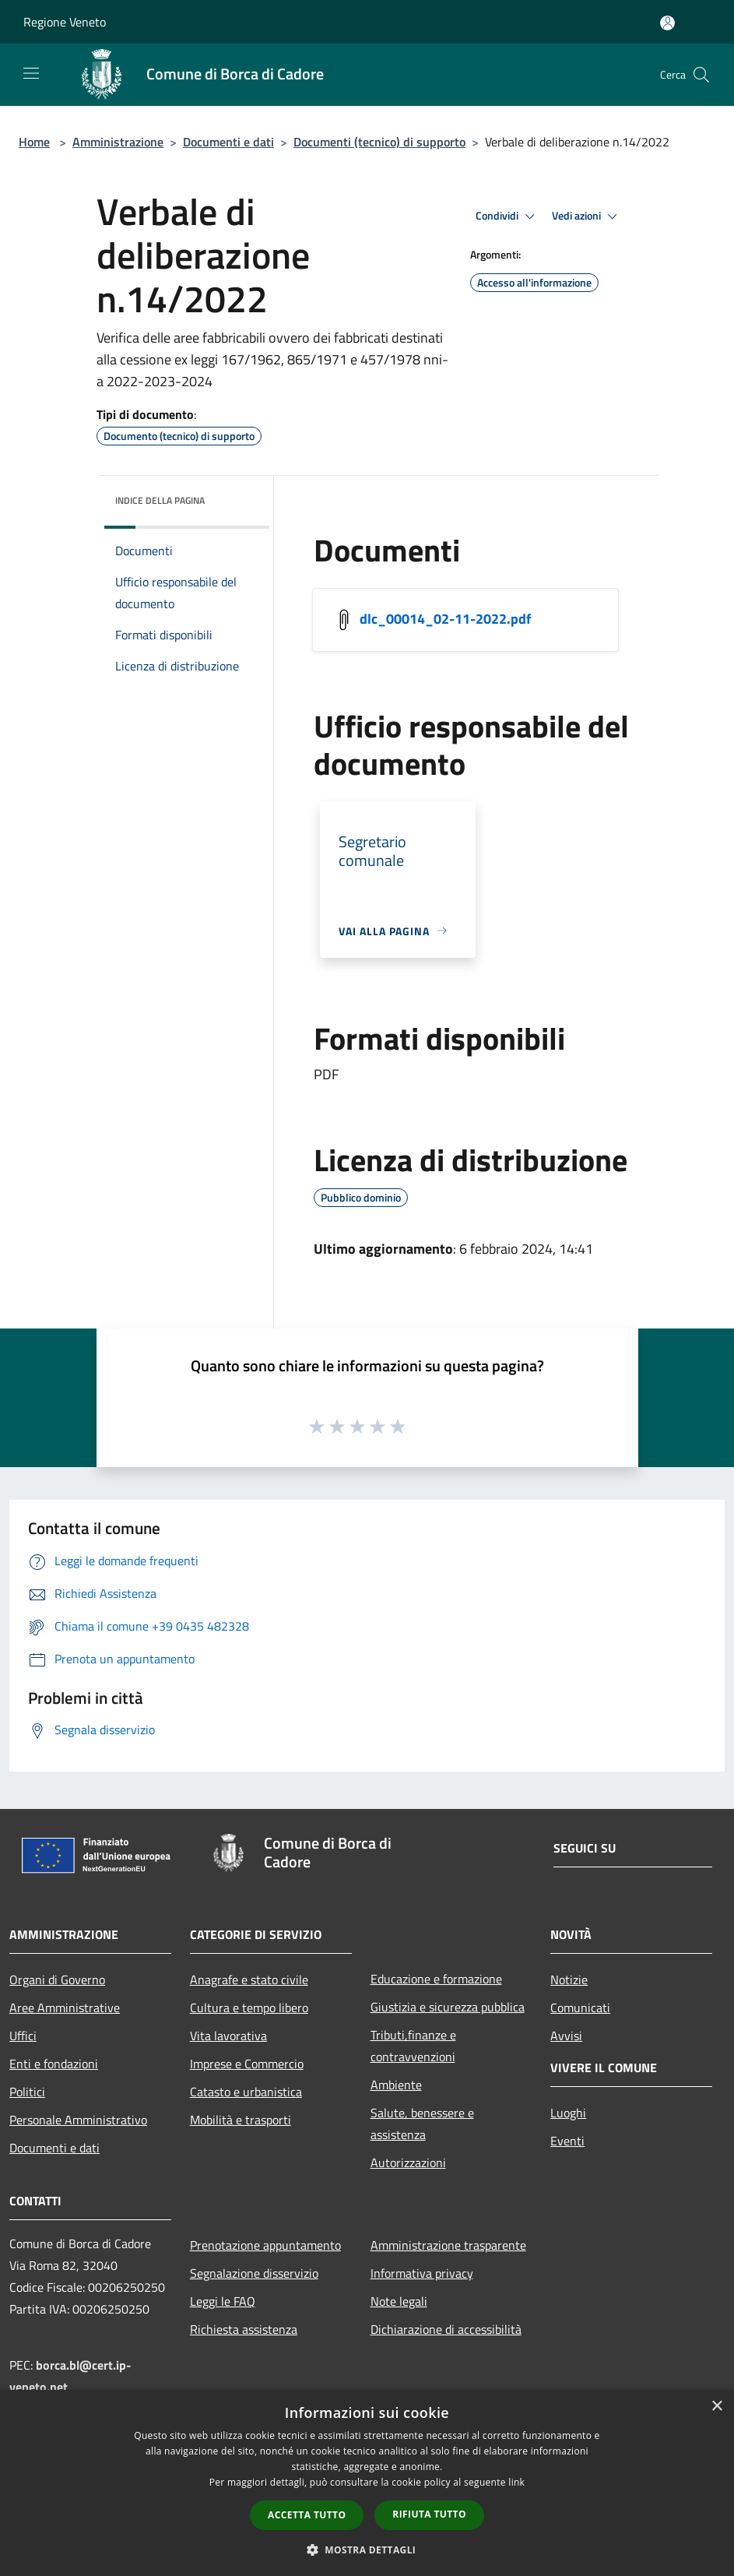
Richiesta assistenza (243, 2329)
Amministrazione (117, 141)
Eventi (567, 2140)
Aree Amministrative (64, 2007)
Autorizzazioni (408, 2162)
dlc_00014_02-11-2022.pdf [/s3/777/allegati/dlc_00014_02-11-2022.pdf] (445, 617)
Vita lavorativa (228, 2035)
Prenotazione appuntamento (265, 2245)
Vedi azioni (587, 216)
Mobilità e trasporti (240, 2119)
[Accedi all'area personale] (667, 23)
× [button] (716, 2406)
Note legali (399, 2301)
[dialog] (367, 2483)
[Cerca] (701, 74)
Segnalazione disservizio (254, 2273)
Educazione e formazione (436, 1978)
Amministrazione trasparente (448, 2245)
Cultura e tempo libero (249, 2007)
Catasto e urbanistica (246, 2091)
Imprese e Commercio (247, 2063)
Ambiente (396, 2084)
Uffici (23, 2035)
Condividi (507, 216)
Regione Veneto (64, 21)
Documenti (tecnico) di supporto (379, 141)
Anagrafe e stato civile (249, 1979)
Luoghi (568, 2112)
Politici (27, 2091)
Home (34, 141)
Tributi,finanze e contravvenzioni (413, 2045)
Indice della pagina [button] (160, 500)
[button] (367, 2549)
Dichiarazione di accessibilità (446, 2329)
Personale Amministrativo (78, 2119)
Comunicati (580, 2007)
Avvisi (566, 2035)
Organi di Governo (57, 1979)
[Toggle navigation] (31, 73)
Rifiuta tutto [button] (429, 2514)
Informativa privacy (422, 2273)
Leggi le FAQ (222, 2301)
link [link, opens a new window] (516, 2482)
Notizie (569, 1979)
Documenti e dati (228, 141)
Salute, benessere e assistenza (422, 2123)
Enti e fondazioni (53, 2063)
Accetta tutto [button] (307, 2514)
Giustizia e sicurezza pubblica (448, 2006)
